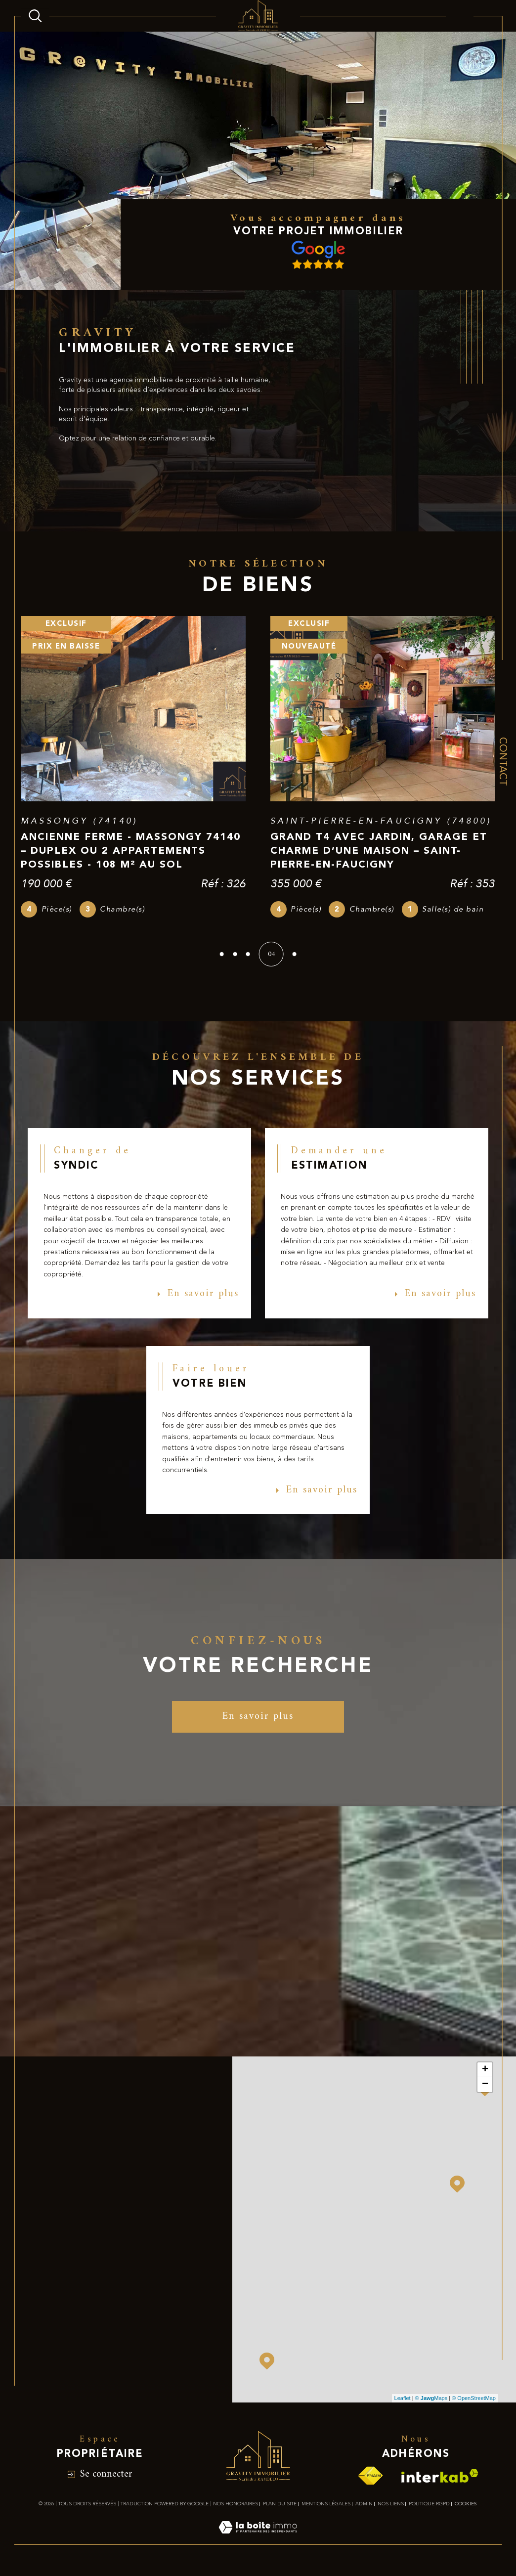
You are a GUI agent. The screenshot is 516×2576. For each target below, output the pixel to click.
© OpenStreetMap (474, 2405)
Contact (502, 761)
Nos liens (391, 2511)
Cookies (465, 2511)
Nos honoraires (235, 2511)
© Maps (431, 2405)
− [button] (485, 2092)
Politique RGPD (429, 2511)
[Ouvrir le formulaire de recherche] (35, 16)
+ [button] (485, 2077)
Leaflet (402, 2405)
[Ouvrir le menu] (460, 16)
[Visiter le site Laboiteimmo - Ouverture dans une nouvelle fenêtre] (258, 2545)
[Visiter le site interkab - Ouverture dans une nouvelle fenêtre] (439, 2483)
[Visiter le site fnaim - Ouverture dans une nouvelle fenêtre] (370, 2483)
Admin (364, 2511)
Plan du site (280, 2511)
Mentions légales (325, 2511)
